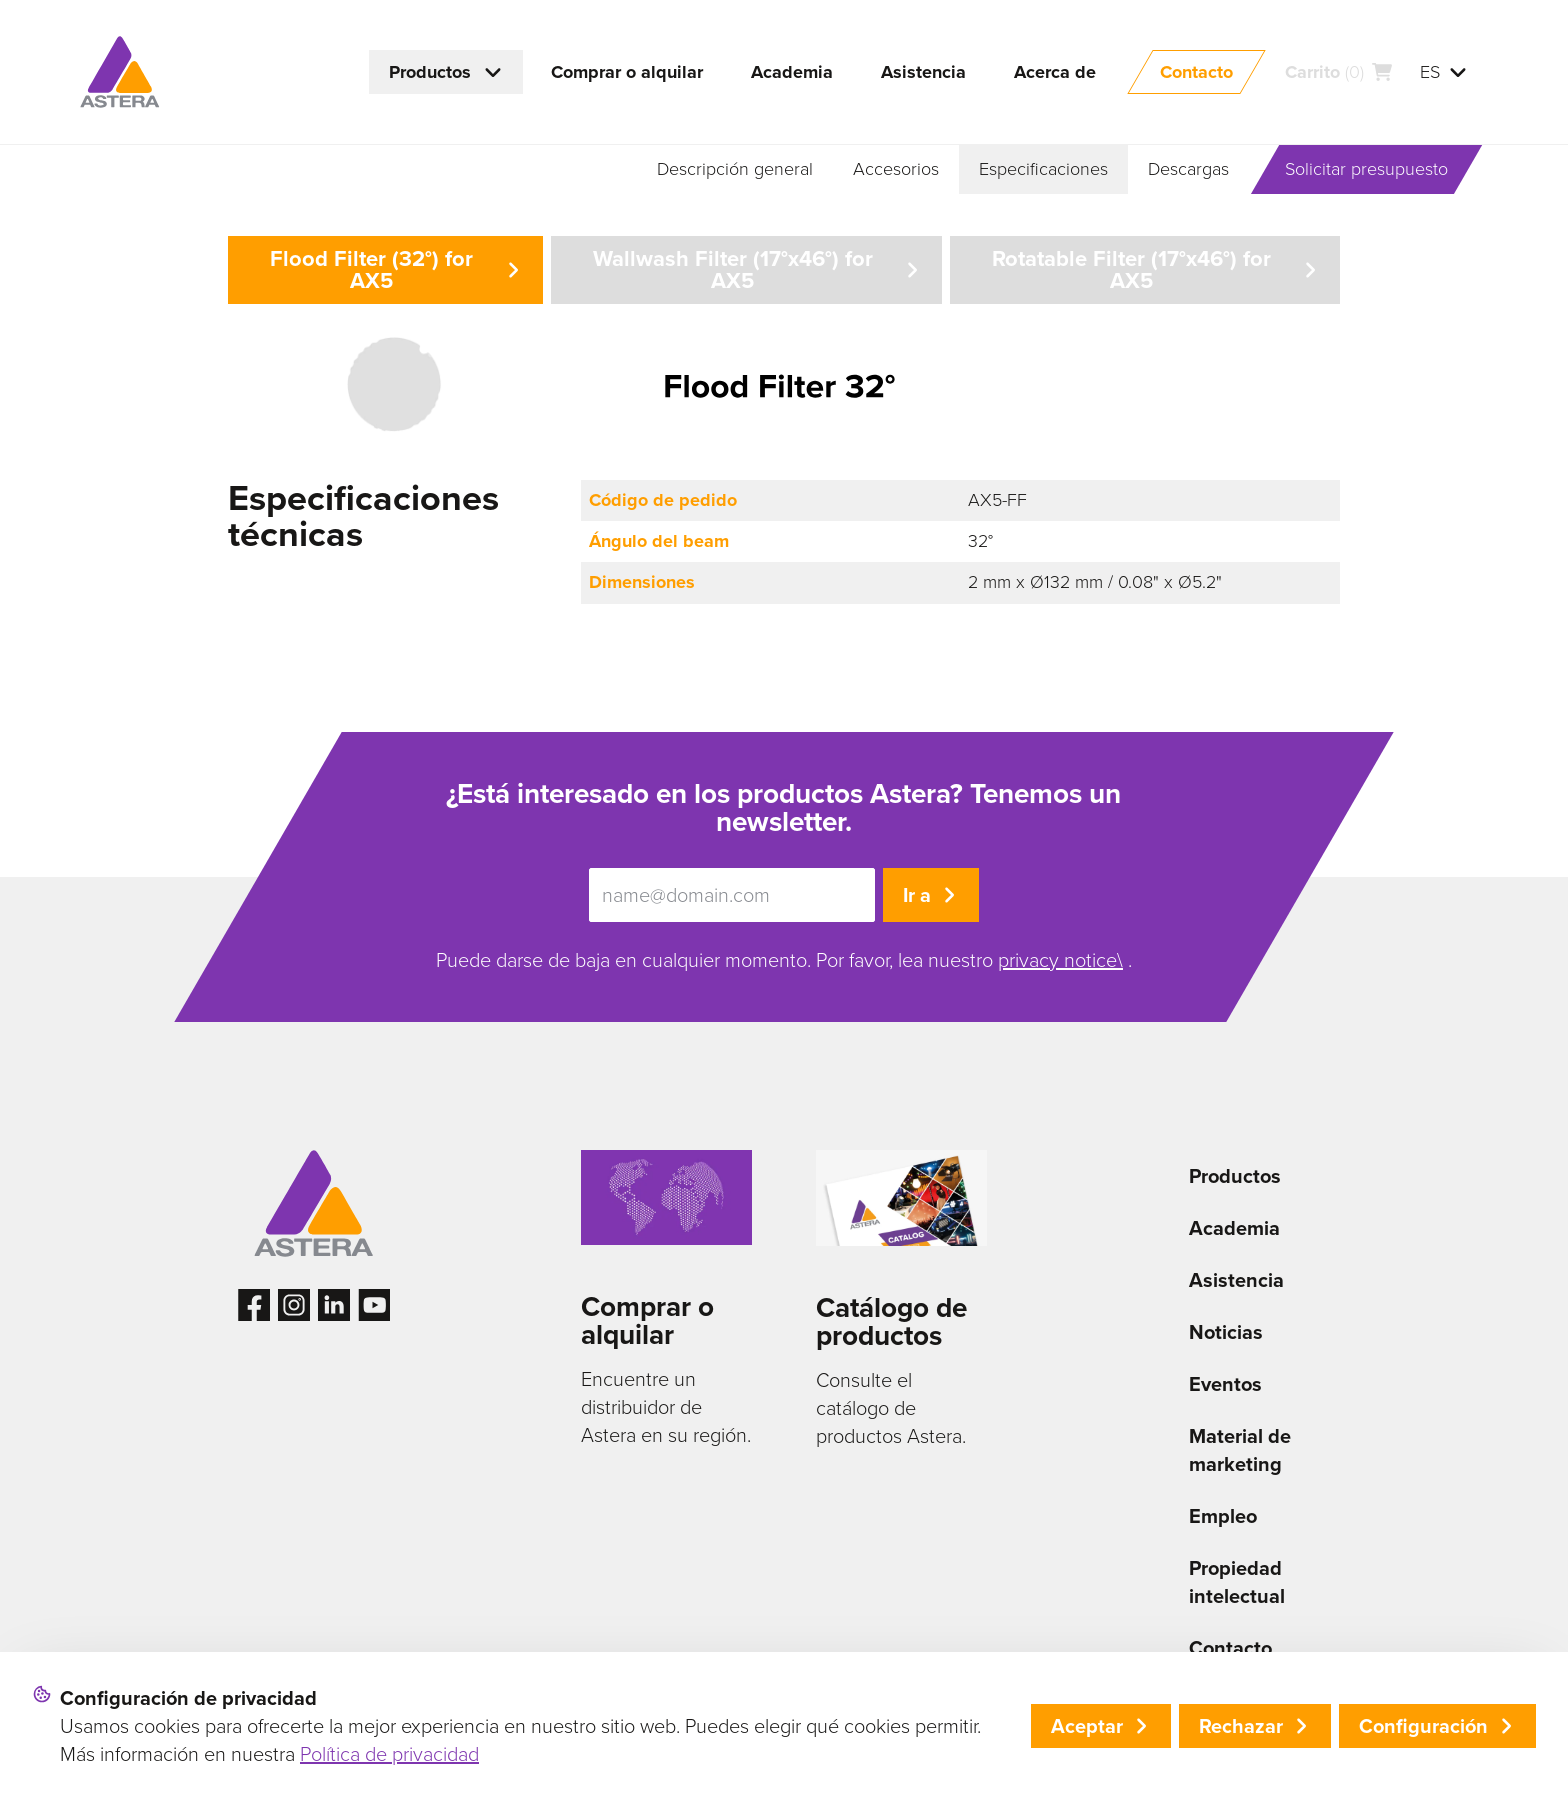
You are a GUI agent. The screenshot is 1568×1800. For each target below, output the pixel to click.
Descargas (1188, 169)
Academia (1234, 1228)
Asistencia (1236, 1280)
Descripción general (735, 169)
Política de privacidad (389, 1754)
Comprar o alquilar (647, 1320)
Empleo (1223, 1516)
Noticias (1226, 1332)
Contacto (1230, 1648)
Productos (1235, 1176)
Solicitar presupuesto (1366, 169)
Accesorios (896, 169)
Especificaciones (1043, 169)
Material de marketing (1240, 1450)
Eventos (1225, 1384)
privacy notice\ (1060, 960)
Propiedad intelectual (1237, 1582)
